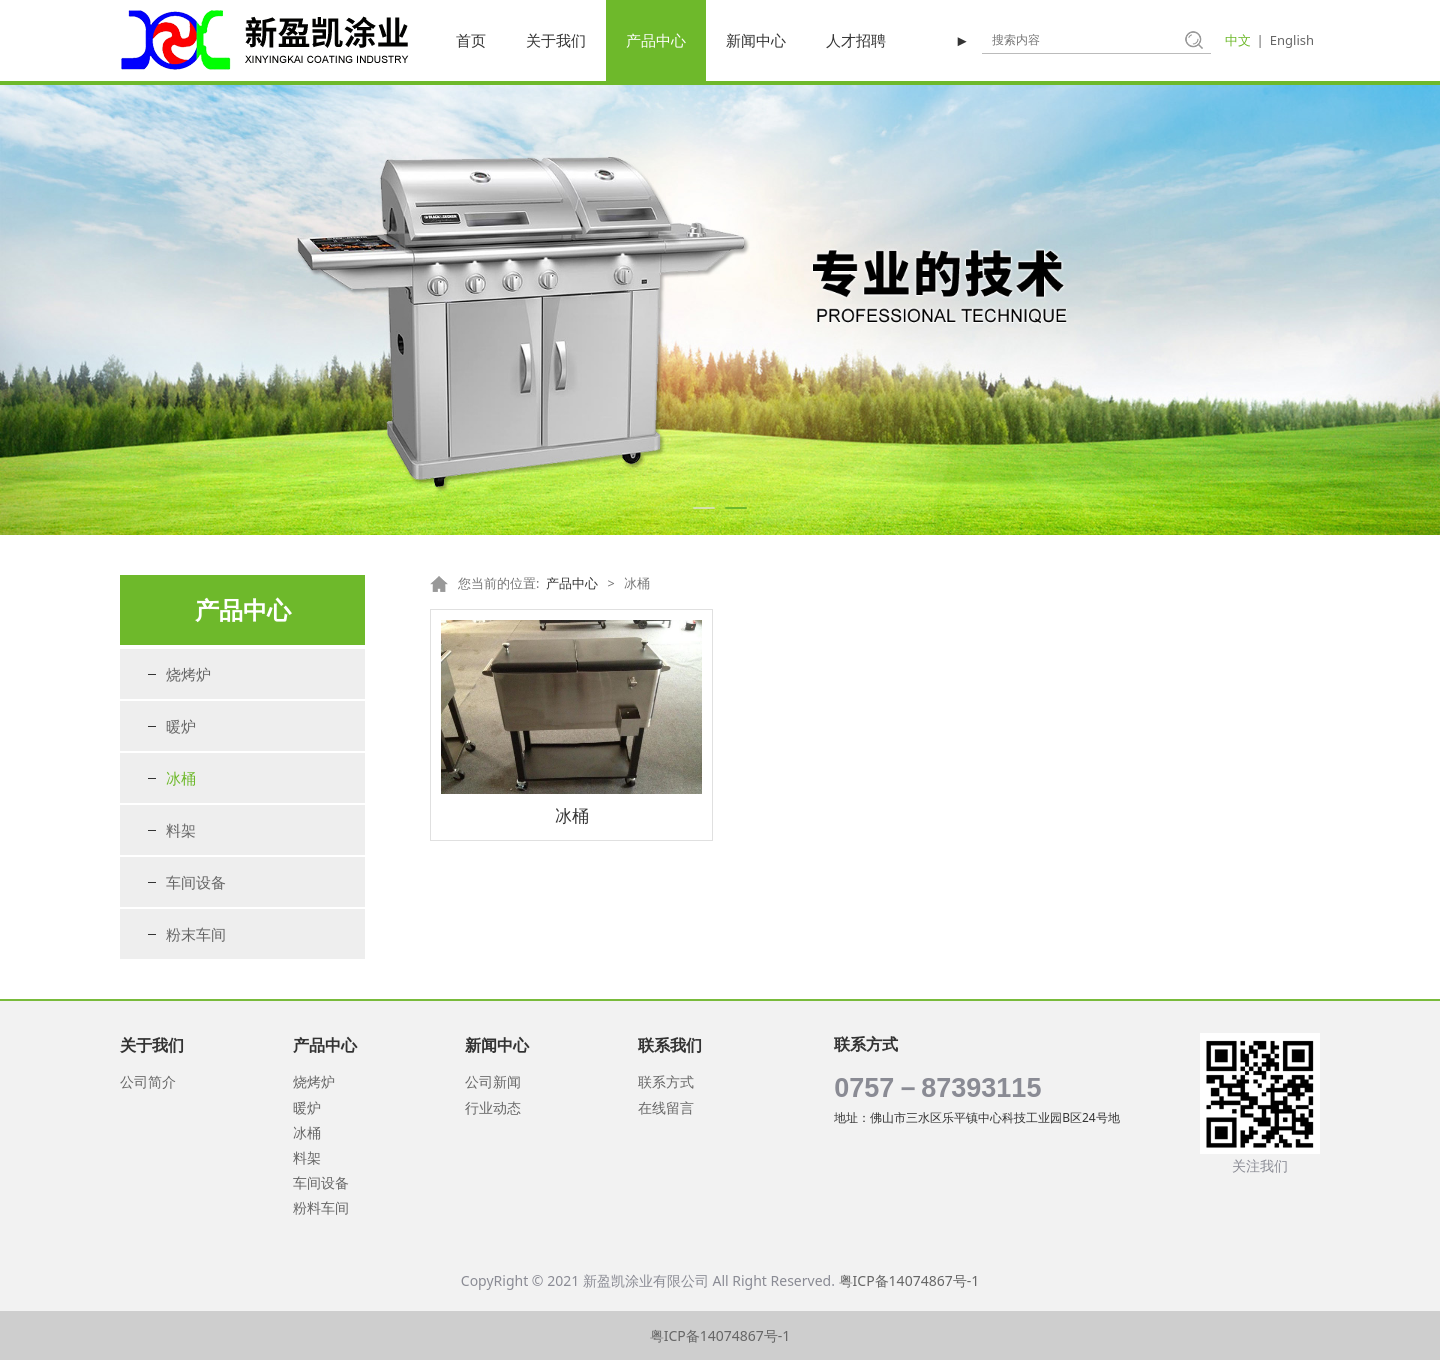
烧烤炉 (188, 674)
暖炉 (181, 726)
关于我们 (556, 40)
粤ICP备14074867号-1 (909, 1280)
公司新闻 (493, 1081)
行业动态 (493, 1107)
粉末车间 (196, 934)
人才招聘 (856, 40)
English (1292, 40)
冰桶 (181, 778)
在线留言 (666, 1107)
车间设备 (196, 882)
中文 (1238, 40)
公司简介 (148, 1081)
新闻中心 (756, 40)
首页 (471, 40)
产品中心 (656, 40)
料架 (181, 830)
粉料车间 (321, 1207)
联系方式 (666, 1081)
